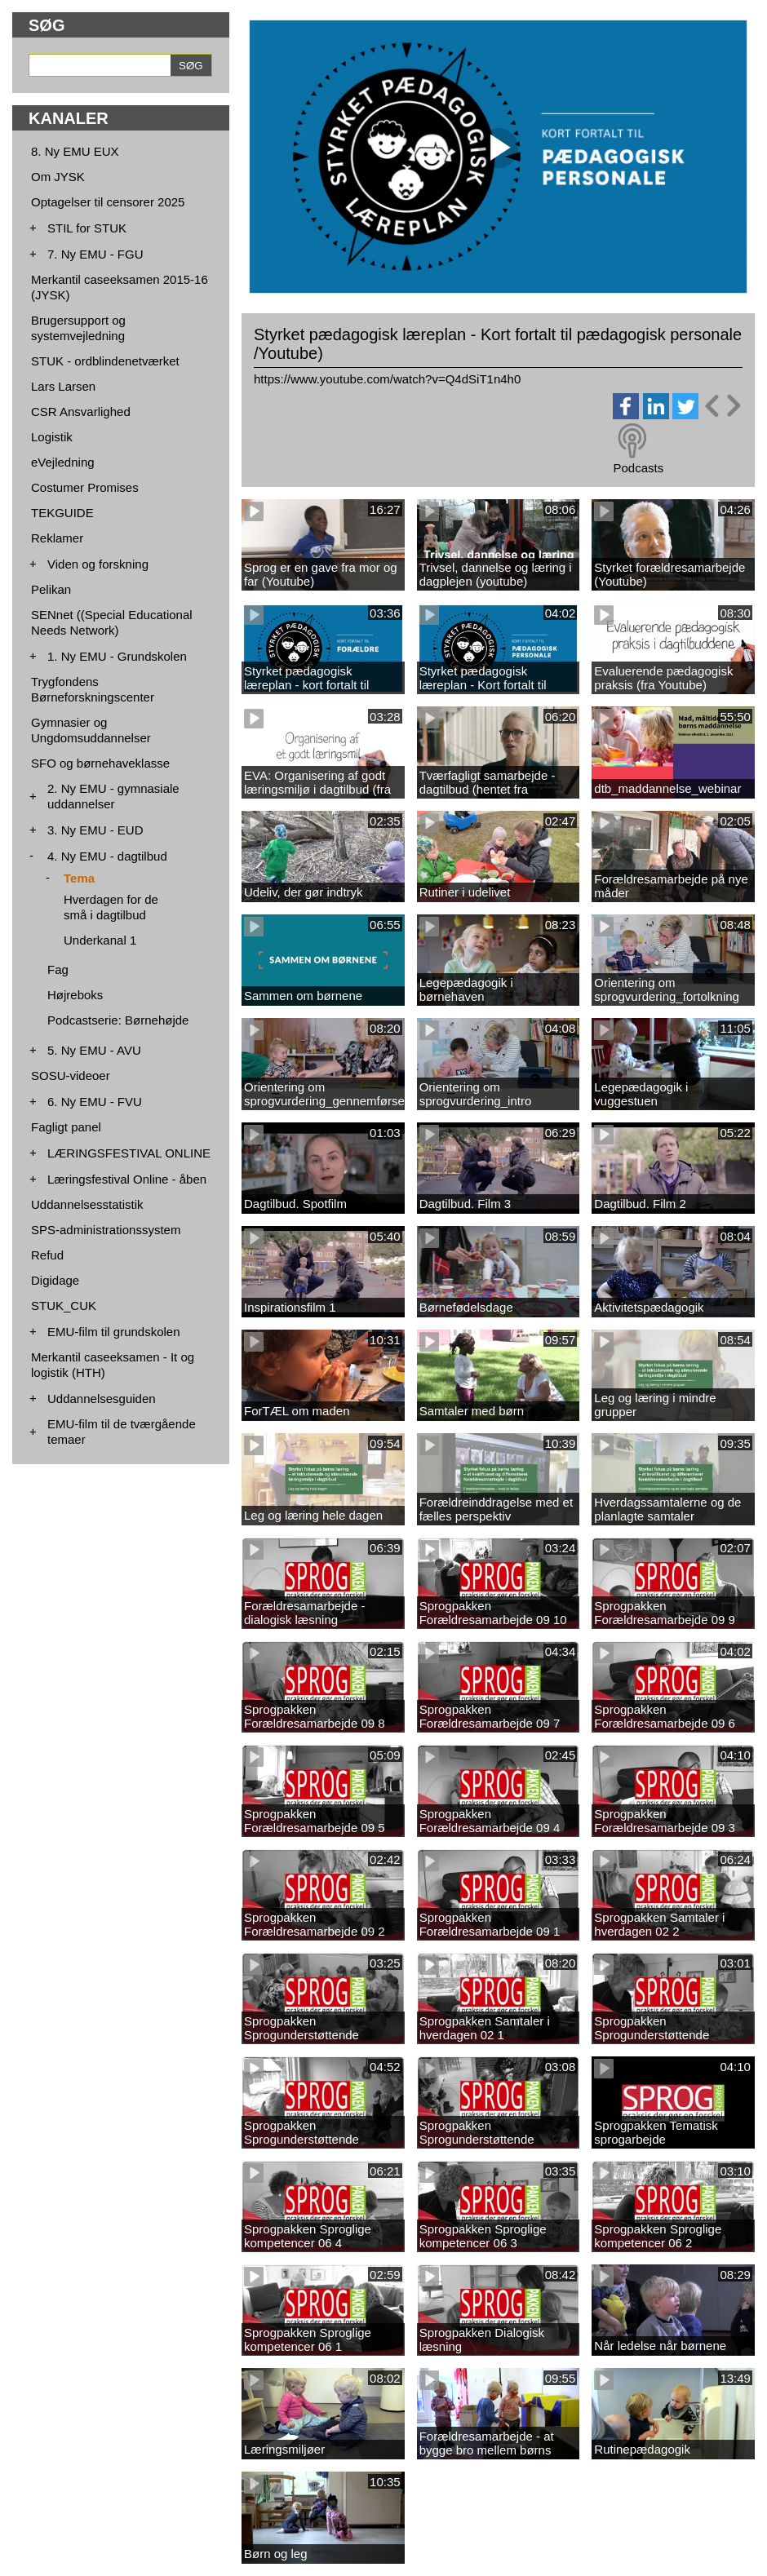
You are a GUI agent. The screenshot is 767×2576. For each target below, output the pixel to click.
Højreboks (75, 995)
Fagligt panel (66, 1127)
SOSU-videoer (70, 1075)
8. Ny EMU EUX (75, 151)
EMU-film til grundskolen (113, 1332)
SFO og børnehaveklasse (100, 763)
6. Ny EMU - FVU (94, 1102)
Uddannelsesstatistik (87, 1204)
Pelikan (51, 589)
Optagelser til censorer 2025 (107, 202)
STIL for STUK (86, 228)
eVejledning (63, 462)
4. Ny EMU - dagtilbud (107, 856)
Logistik (52, 437)
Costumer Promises (85, 487)
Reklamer (57, 538)
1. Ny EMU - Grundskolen (117, 656)
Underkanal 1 (100, 940)
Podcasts (638, 468)
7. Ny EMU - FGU (95, 254)
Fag (58, 969)
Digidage (55, 1280)
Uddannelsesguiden (101, 1398)
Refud (47, 1255)
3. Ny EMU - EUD (95, 830)
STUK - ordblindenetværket (105, 361)
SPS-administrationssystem (105, 1230)
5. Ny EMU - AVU (94, 1050)
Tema (79, 878)
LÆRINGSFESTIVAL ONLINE (129, 1153)
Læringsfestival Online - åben (126, 1179)
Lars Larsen (63, 386)
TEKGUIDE (62, 513)
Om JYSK (58, 177)
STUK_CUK (63, 1305)
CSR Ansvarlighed (81, 411)
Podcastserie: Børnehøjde (117, 1020)
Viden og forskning (98, 564)
